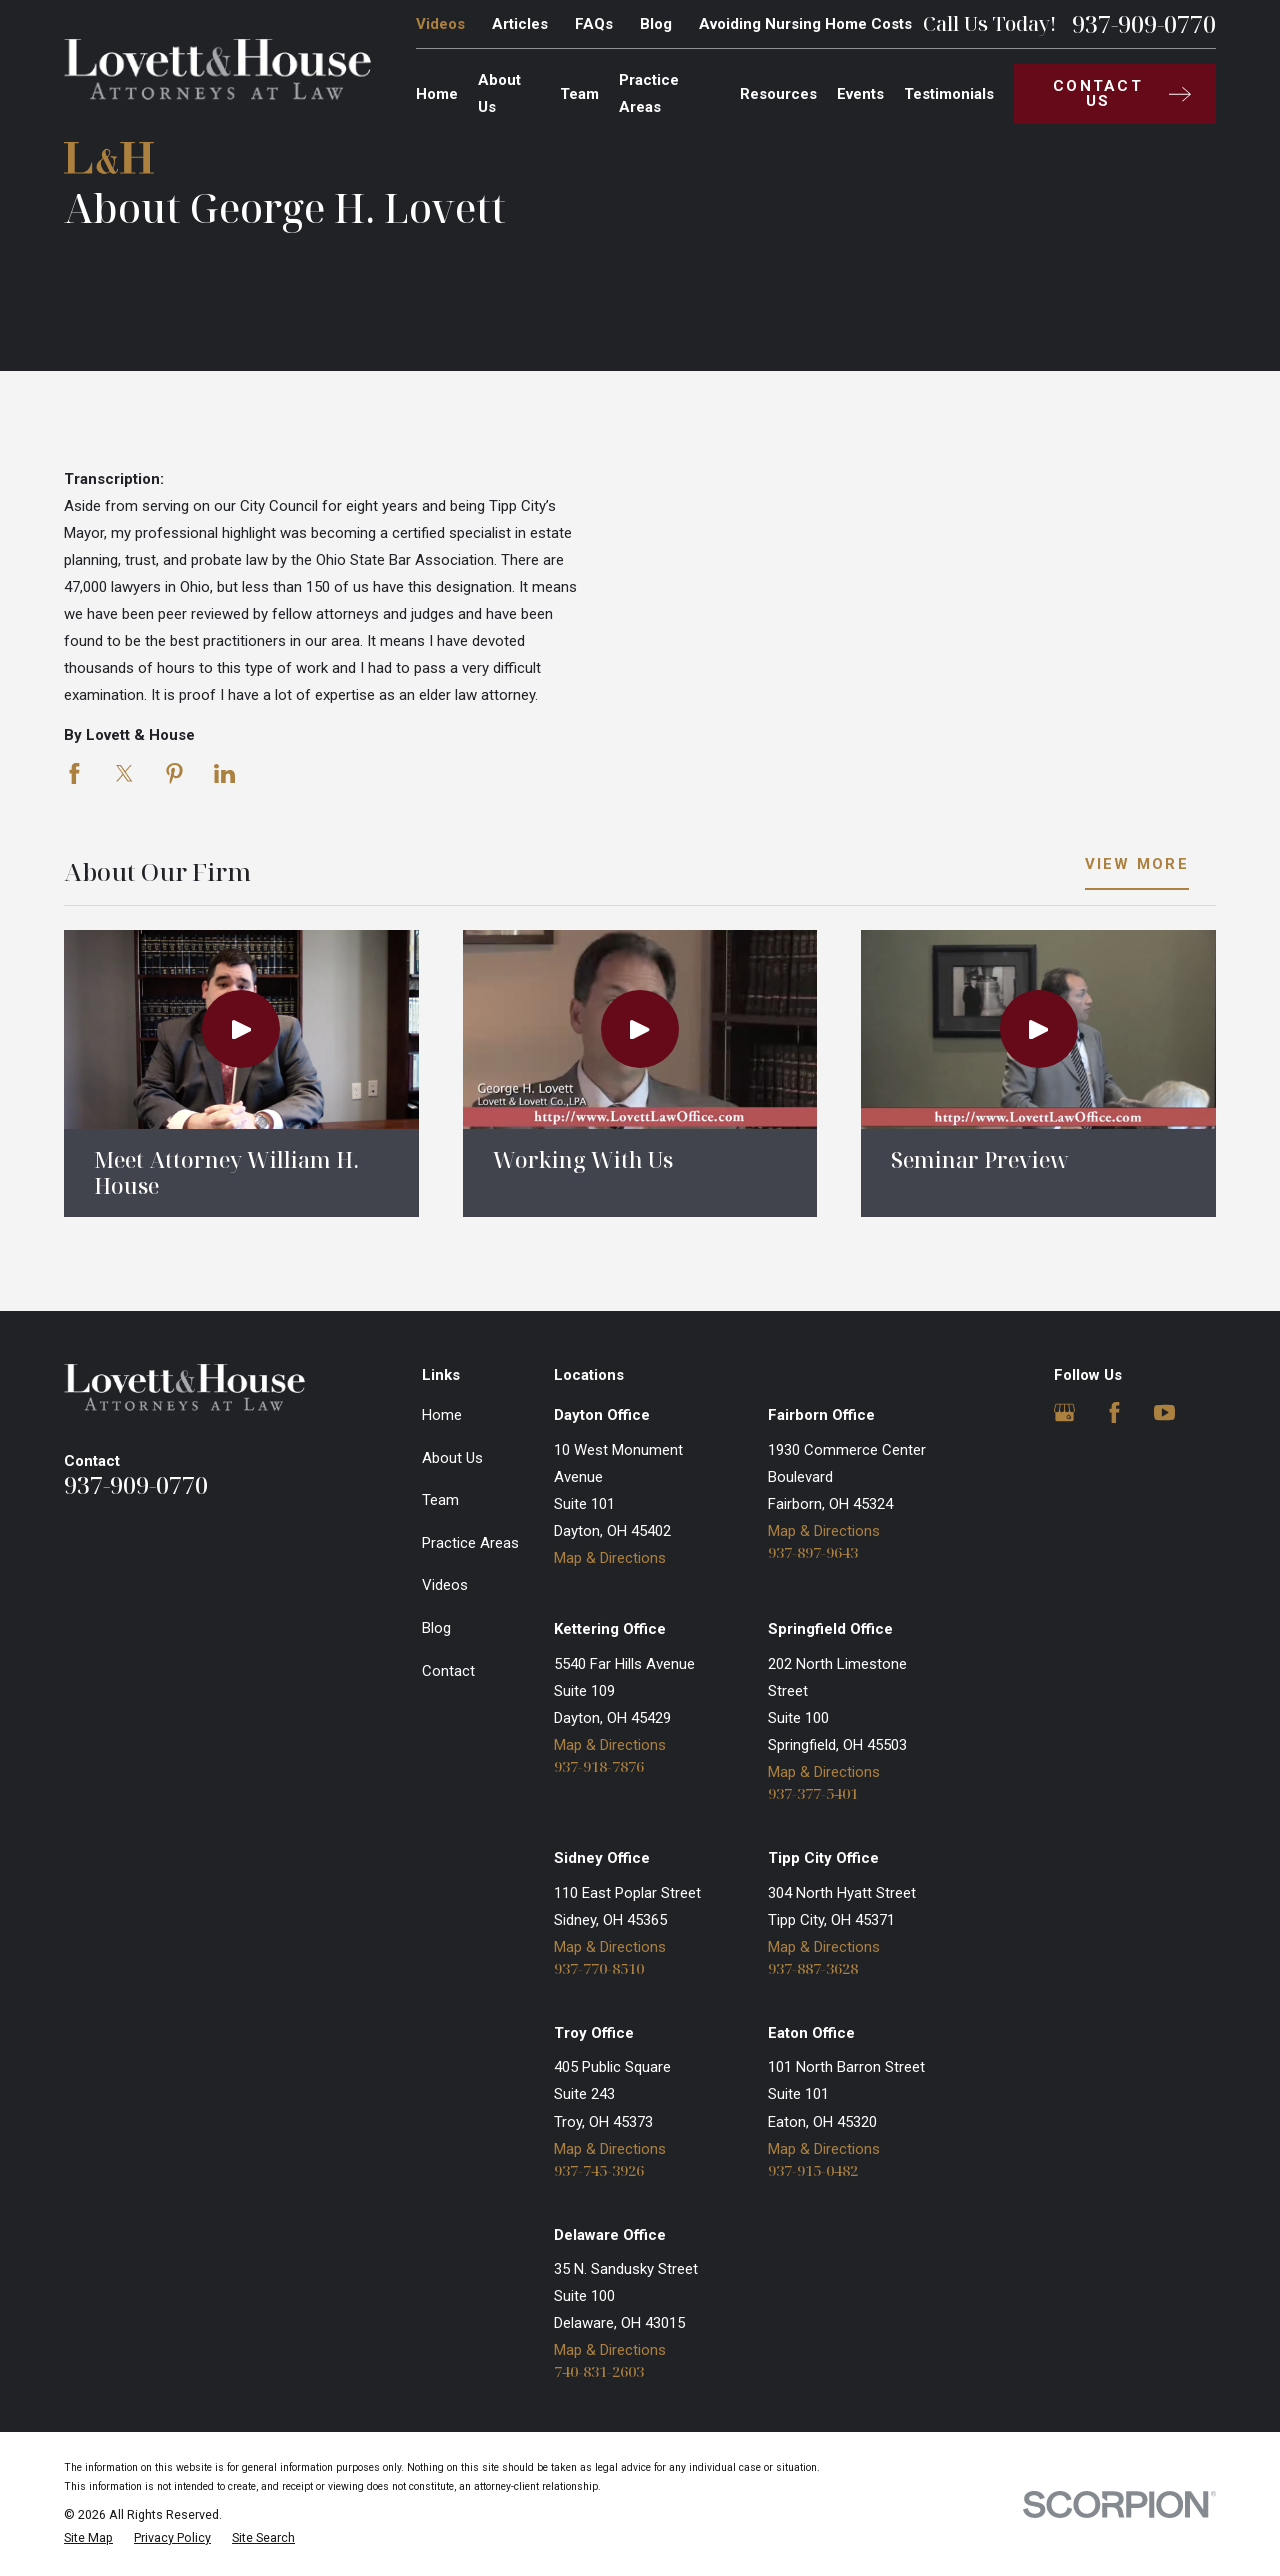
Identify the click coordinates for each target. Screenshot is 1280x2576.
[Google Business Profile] (1064, 1412)
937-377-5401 (813, 1793)
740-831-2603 (599, 2371)
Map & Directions (610, 1558)
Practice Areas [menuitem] (649, 93)
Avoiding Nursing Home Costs (805, 24)
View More (1137, 865)
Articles (520, 24)
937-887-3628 (813, 1968)
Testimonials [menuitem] (949, 94)
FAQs (594, 24)
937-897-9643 (813, 1552)
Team (440, 1500)
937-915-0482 (813, 2170)
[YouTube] (1164, 1412)
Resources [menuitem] (778, 94)
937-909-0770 (1144, 24)
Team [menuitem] (579, 94)
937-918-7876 (599, 1766)
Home (442, 1415)
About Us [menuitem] (499, 93)
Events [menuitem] (860, 94)
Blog (656, 24)
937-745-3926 (599, 2170)
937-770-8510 (599, 1968)
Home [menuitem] (437, 94)
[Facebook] (1114, 1412)
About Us (452, 1458)
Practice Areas (470, 1543)
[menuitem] (88, 2538)
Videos (440, 24)
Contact (448, 1671)
